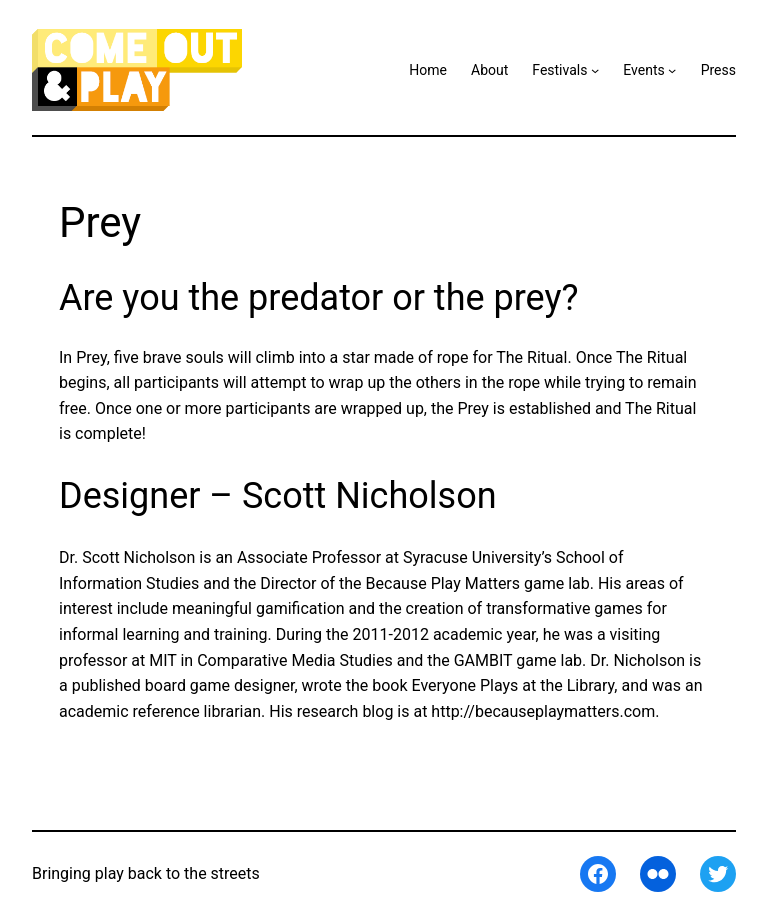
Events (643, 70)
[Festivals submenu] (595, 70)
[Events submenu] (672, 70)
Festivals (559, 70)
